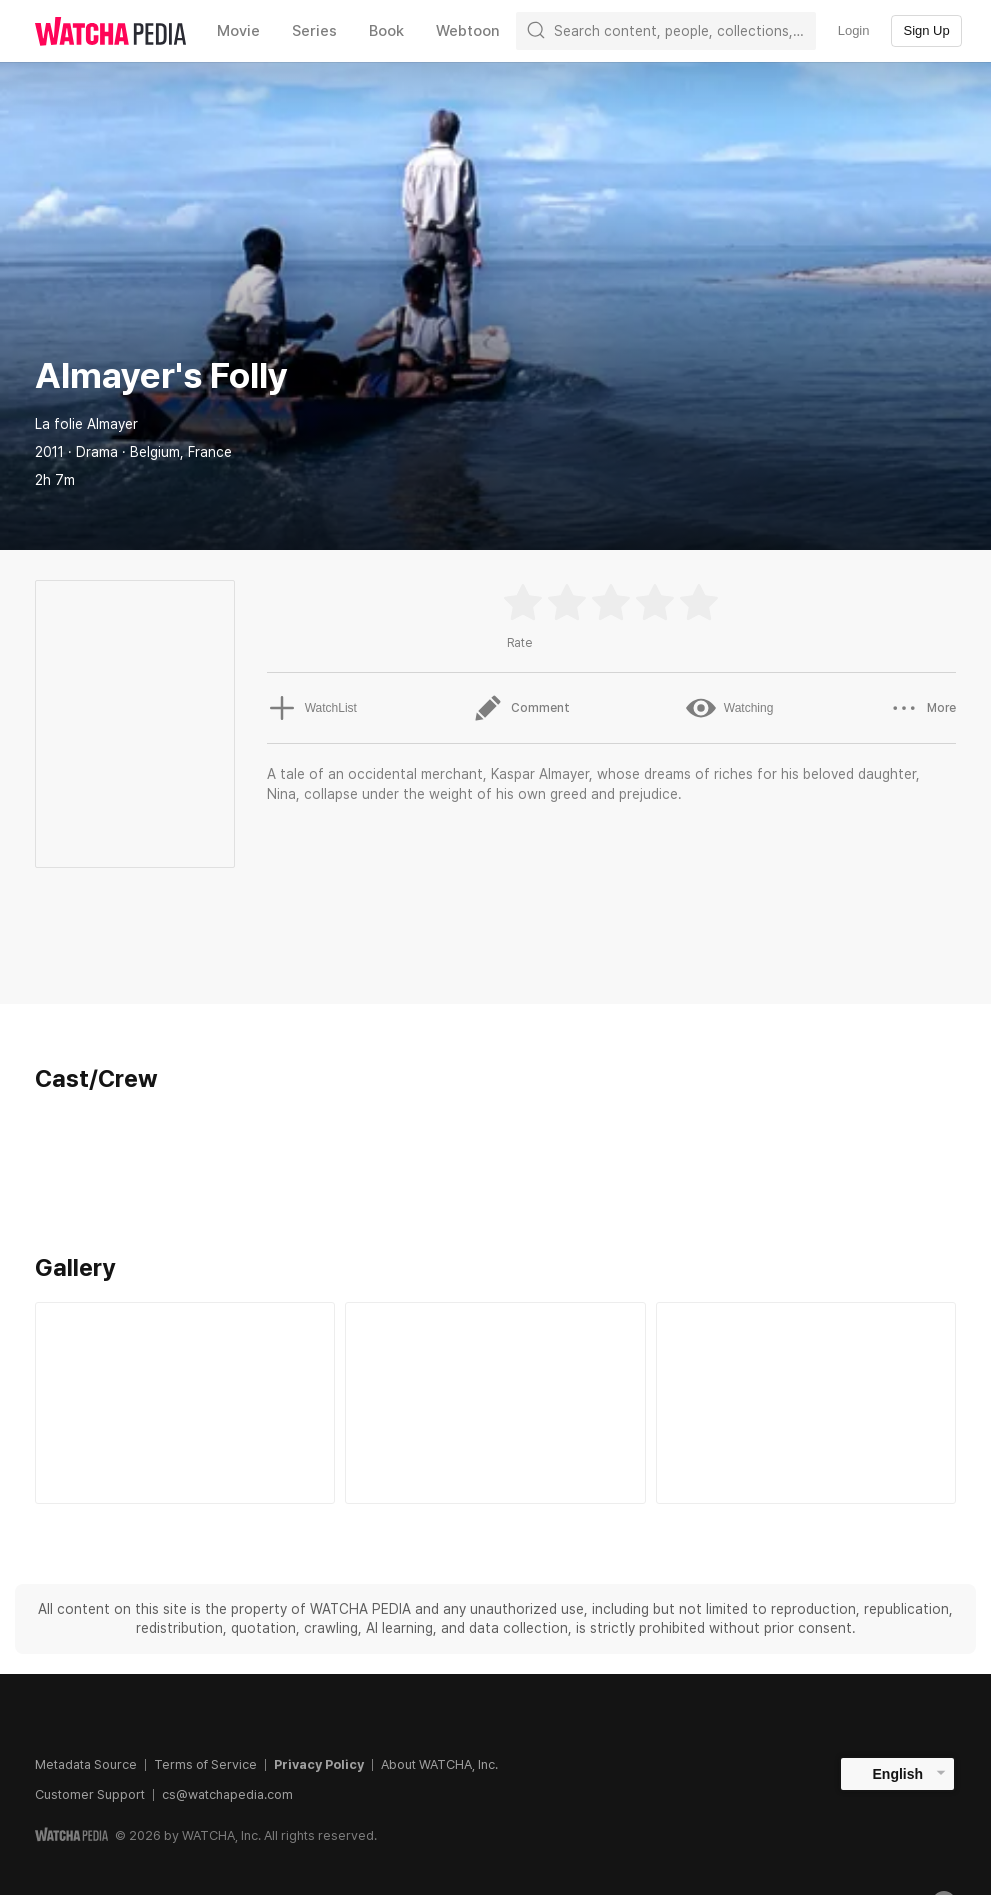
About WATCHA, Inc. (439, 1764)
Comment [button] (521, 708)
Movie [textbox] (238, 31)
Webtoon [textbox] (468, 31)
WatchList (312, 708)
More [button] (922, 708)
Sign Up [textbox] (926, 30)
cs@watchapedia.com (227, 1794)
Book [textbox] (386, 31)
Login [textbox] (854, 30)
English (898, 1774)
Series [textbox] (314, 31)
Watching (730, 708)
